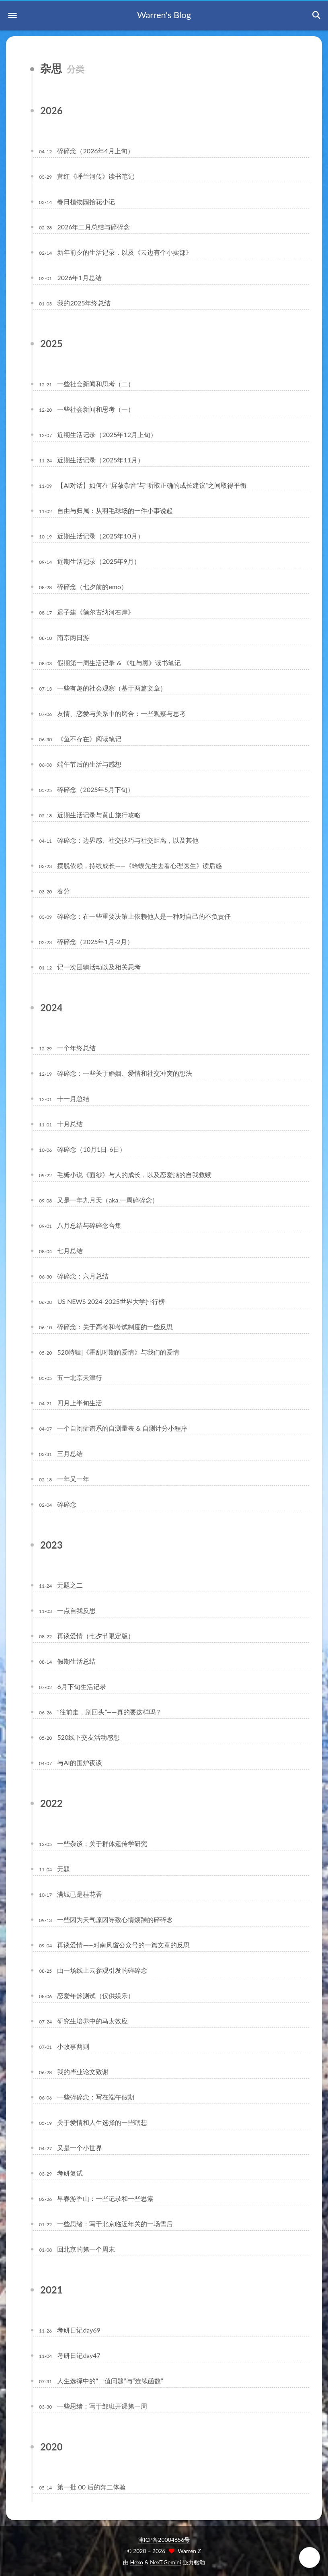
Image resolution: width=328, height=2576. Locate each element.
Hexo (136, 2562)
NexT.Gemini (165, 2562)
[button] (12, 15)
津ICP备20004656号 (164, 2539)
